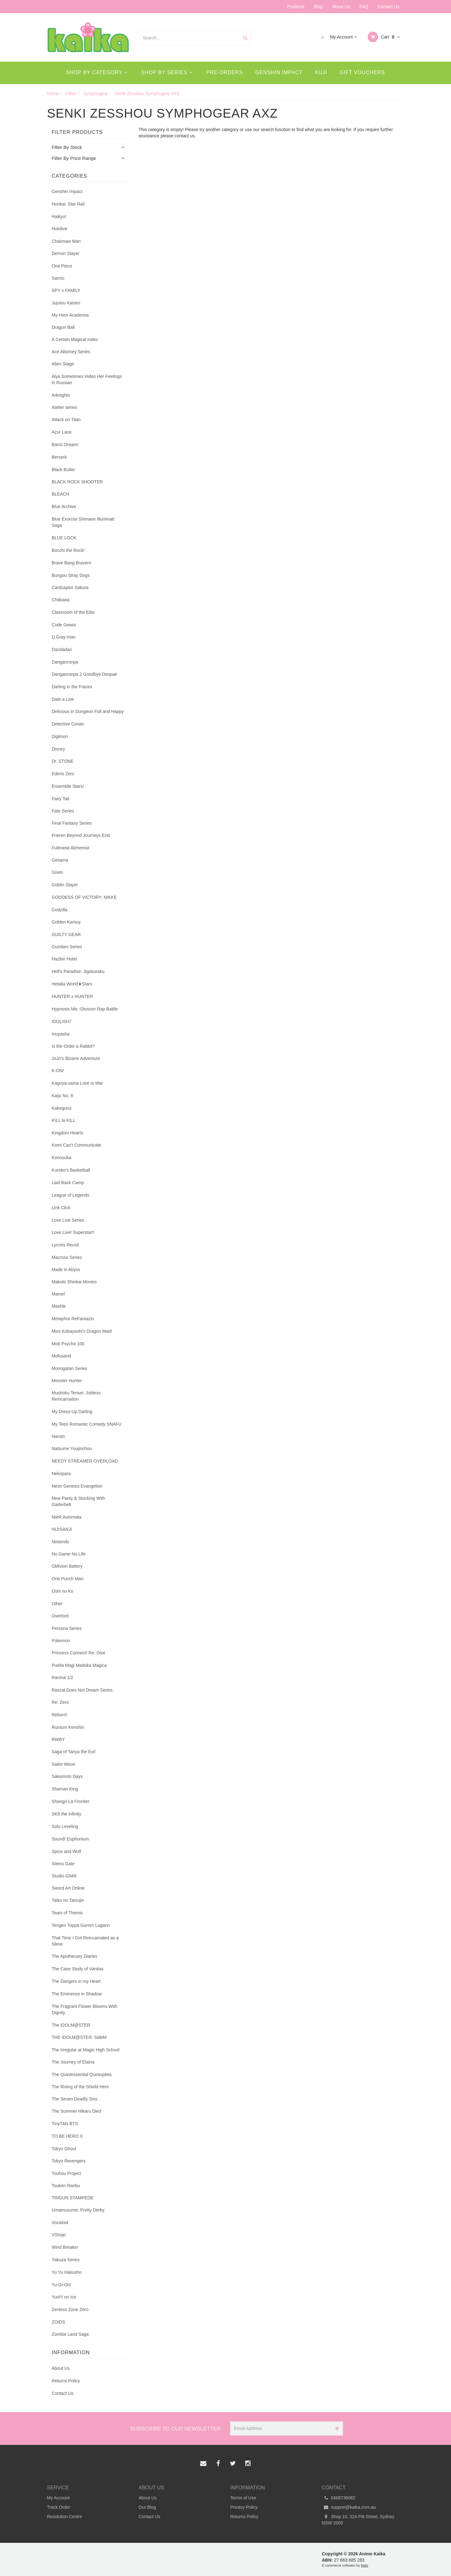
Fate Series (63, 810)
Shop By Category (96, 72)
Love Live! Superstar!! (73, 1232)
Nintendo (60, 1541)
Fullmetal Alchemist (71, 847)
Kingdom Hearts (67, 1132)
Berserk (59, 457)
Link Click (61, 1207)
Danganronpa (65, 661)
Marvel (58, 1293)
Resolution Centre (64, 2516)
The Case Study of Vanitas (78, 1968)
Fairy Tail (60, 798)
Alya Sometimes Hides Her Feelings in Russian (87, 379)
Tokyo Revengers (69, 2160)
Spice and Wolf (66, 1851)
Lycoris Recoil (65, 1244)
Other (57, 1603)
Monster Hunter (67, 1380)
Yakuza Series (66, 2259)
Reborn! (59, 1714)
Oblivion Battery (67, 1566)
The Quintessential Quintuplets (81, 2074)
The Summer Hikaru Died (76, 2111)
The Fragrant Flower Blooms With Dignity (84, 2009)
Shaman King (65, 1788)
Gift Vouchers (362, 72)
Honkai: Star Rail (68, 203)
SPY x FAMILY (66, 290)
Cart (384, 37)
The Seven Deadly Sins (74, 2098)
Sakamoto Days (67, 1776)
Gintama (60, 860)
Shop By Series (167, 72)
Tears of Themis (67, 1912)
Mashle (59, 1306)
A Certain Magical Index (75, 339)
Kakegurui (61, 1108)
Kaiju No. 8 (62, 1095)
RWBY (58, 1739)
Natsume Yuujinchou (72, 1448)
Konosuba (61, 1157)
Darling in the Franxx (72, 686)
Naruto (58, 1436)
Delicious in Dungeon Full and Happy (88, 711)
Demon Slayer (66, 253)
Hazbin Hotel (64, 958)
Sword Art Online (68, 1888)
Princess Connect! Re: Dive (78, 1652)
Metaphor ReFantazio (73, 1318)
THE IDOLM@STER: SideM (79, 2037)
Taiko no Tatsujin (68, 1900)
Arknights (61, 395)
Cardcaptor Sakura (70, 587)
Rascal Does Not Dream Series (82, 1690)
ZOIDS (58, 2321)
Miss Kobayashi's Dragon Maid (82, 1331)
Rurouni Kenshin (68, 1727)
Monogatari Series (69, 1368)
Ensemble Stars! (68, 786)
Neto (364, 2565)
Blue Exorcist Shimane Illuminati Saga (83, 522)
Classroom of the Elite (73, 612)
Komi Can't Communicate (76, 1145)
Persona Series (67, 1628)
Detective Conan (68, 723)
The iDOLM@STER (71, 2025)
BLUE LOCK (64, 537)
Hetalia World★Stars (72, 983)
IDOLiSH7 (61, 1021)
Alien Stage (63, 363)
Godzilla (60, 909)
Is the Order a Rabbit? (73, 1046)
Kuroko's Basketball (71, 1170)
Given (57, 872)
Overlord (60, 1615)
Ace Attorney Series (71, 351)
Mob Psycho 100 (68, 1343)
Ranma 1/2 (62, 1677)
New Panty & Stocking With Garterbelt (78, 1501)
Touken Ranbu (66, 2185)
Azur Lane (62, 432)
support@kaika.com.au (349, 2507)
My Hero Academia (70, 315)
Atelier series (64, 407)
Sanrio (58, 278)
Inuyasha (61, 1033)
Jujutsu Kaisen (66, 302)
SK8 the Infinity (66, 1813)
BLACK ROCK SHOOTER (77, 481)
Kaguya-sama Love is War (77, 1083)
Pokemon (61, 1640)
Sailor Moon (63, 1764)
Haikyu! (59, 216)
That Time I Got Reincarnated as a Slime (85, 1941)
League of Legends (70, 1195)
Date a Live (63, 699)
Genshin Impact (279, 72)
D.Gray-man (63, 636)
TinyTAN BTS (65, 2123)
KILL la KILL (63, 1120)
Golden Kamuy (66, 921)
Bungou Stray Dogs (71, 575)
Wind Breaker (65, 2247)
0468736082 (338, 2498)
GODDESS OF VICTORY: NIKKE (84, 897)
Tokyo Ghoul (64, 2148)
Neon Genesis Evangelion (77, 1486)
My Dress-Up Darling (72, 1411)
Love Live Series (68, 1220)
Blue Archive (64, 506)
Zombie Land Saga (70, 2334)
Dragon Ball (63, 327)
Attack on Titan (66, 419)
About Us (341, 6)
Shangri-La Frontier (71, 1801)
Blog (318, 6)
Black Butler (63, 469)
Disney (58, 748)
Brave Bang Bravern (71, 562)
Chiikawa (61, 599)
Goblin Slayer (65, 884)
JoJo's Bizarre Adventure (76, 1058)
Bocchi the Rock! (68, 550)
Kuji (321, 72)
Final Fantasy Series (72, 823)
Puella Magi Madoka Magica (79, 1665)
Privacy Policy (243, 2507)
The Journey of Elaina (73, 2061)
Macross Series (67, 1257)
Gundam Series (67, 946)
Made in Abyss (66, 1269)
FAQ (364, 6)
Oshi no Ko (62, 1591)
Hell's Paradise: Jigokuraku (78, 971)
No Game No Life (69, 1553)
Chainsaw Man (66, 241)
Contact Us (388, 6)
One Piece (62, 265)
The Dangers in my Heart (76, 1981)
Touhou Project (66, 2173)
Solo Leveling (65, 1826)
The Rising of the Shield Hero (80, 2086)
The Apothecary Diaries (74, 1956)
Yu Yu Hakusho (66, 2272)
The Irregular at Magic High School (85, 2049)
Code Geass (64, 624)
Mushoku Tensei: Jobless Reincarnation (76, 1396)
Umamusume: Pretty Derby (78, 2209)
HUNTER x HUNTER (72, 996)
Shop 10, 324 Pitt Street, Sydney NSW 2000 (358, 2519)
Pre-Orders (224, 72)
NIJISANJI (62, 1529)
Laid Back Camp (68, 1182)
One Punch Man (67, 1578)
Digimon (60, 736)
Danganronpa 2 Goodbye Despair (84, 674)
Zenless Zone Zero (70, 2309)
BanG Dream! (65, 444)
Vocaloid (60, 2222)
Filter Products (77, 132)
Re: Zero (60, 1702)
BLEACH (60, 493)
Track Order (58, 2507)
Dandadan (62, 649)
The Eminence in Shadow (77, 1993)
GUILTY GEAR (66, 934)
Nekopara (61, 1473)
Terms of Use (243, 2497)
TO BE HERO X (67, 2136)
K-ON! (58, 1070)
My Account (337, 37)
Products (295, 6)
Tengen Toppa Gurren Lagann (81, 1925)
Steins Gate (63, 1863)
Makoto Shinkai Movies (74, 1281)
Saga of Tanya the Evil (73, 1751)
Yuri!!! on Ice (64, 2296)
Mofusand (61, 1355)
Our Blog (147, 2507)
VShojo (59, 2234)
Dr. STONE (63, 761)
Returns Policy (66, 2380)
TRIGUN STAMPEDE (73, 2197)
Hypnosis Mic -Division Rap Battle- (85, 1008)
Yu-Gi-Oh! (61, 2284)
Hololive (59, 228)
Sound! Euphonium (70, 1838)
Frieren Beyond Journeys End (81, 835)
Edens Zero (63, 773)
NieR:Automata (66, 1517)
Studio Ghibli (64, 1875)
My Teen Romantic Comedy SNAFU (87, 1424)
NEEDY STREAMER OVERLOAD (85, 1461)
